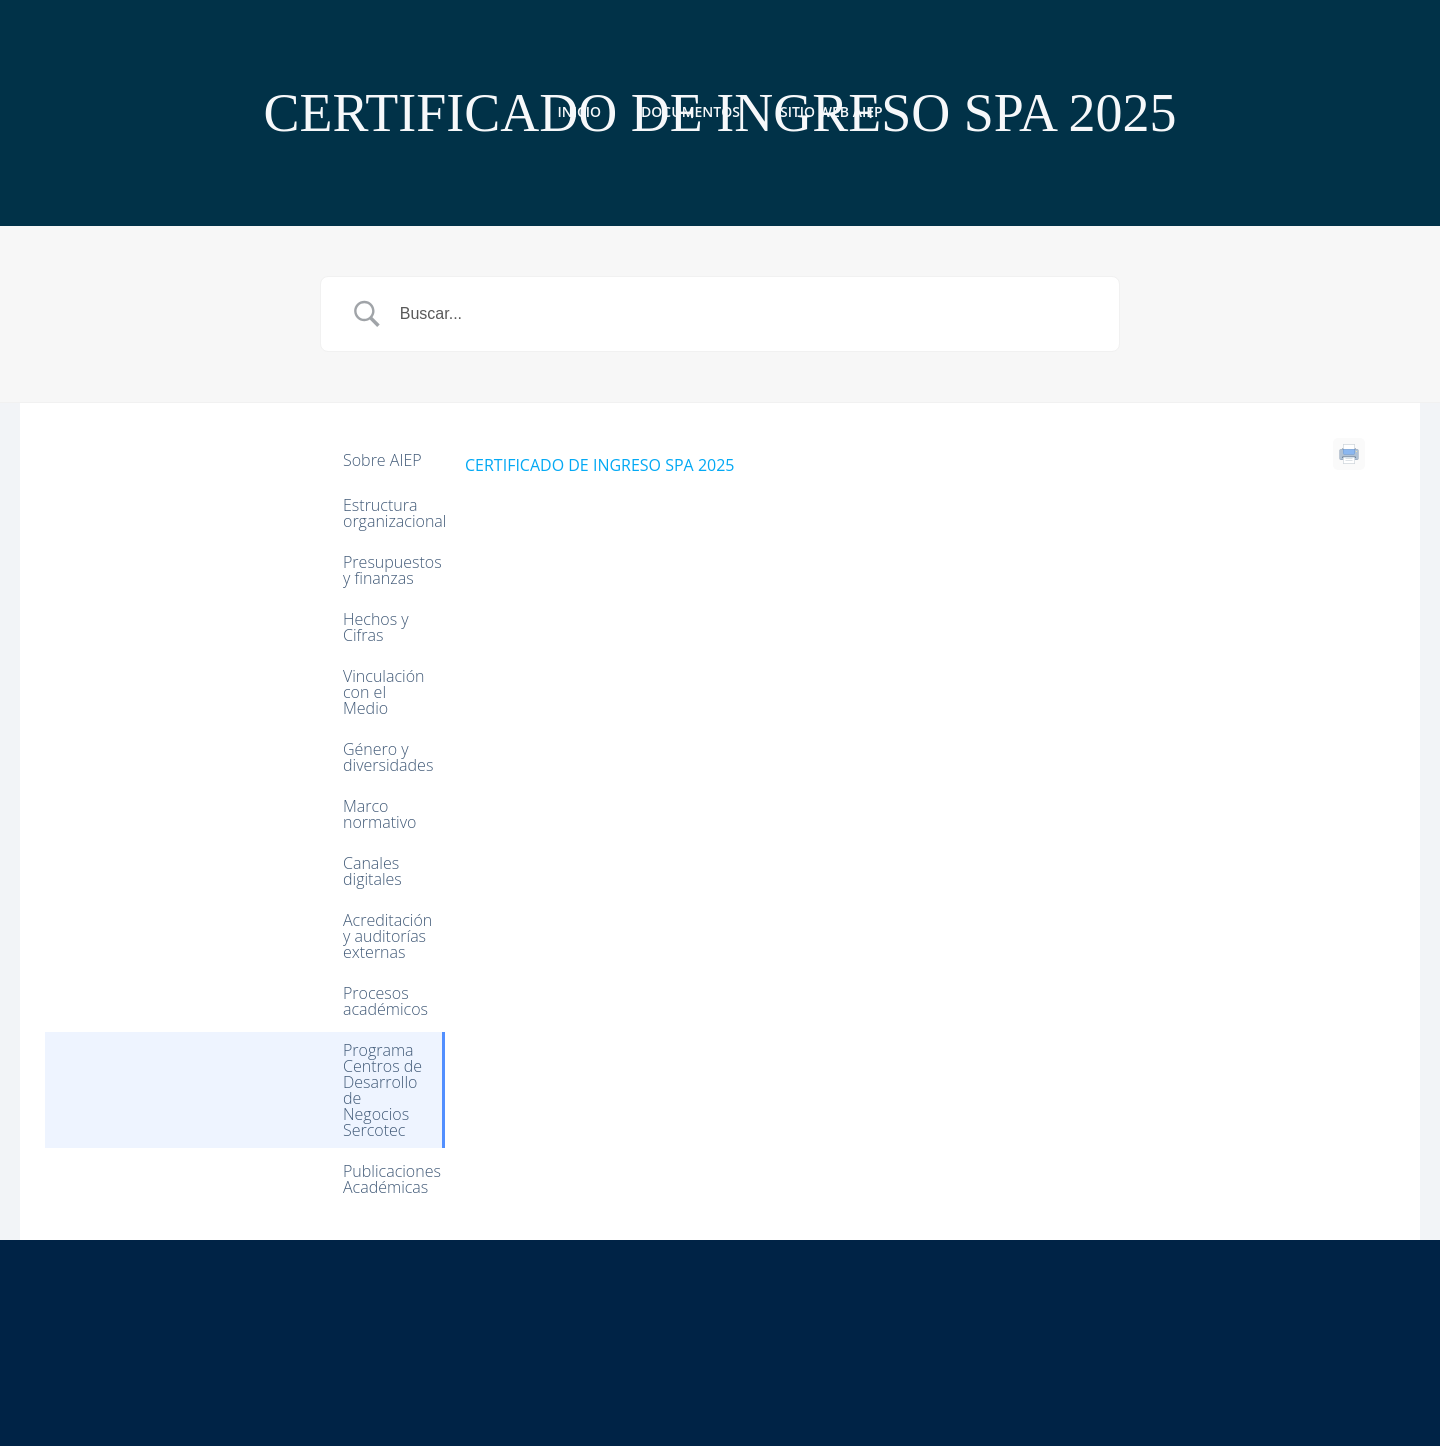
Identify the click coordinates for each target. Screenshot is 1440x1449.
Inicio (579, 110)
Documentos (690, 110)
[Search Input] (745, 316)
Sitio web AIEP (831, 110)
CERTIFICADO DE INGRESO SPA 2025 (599, 467)
